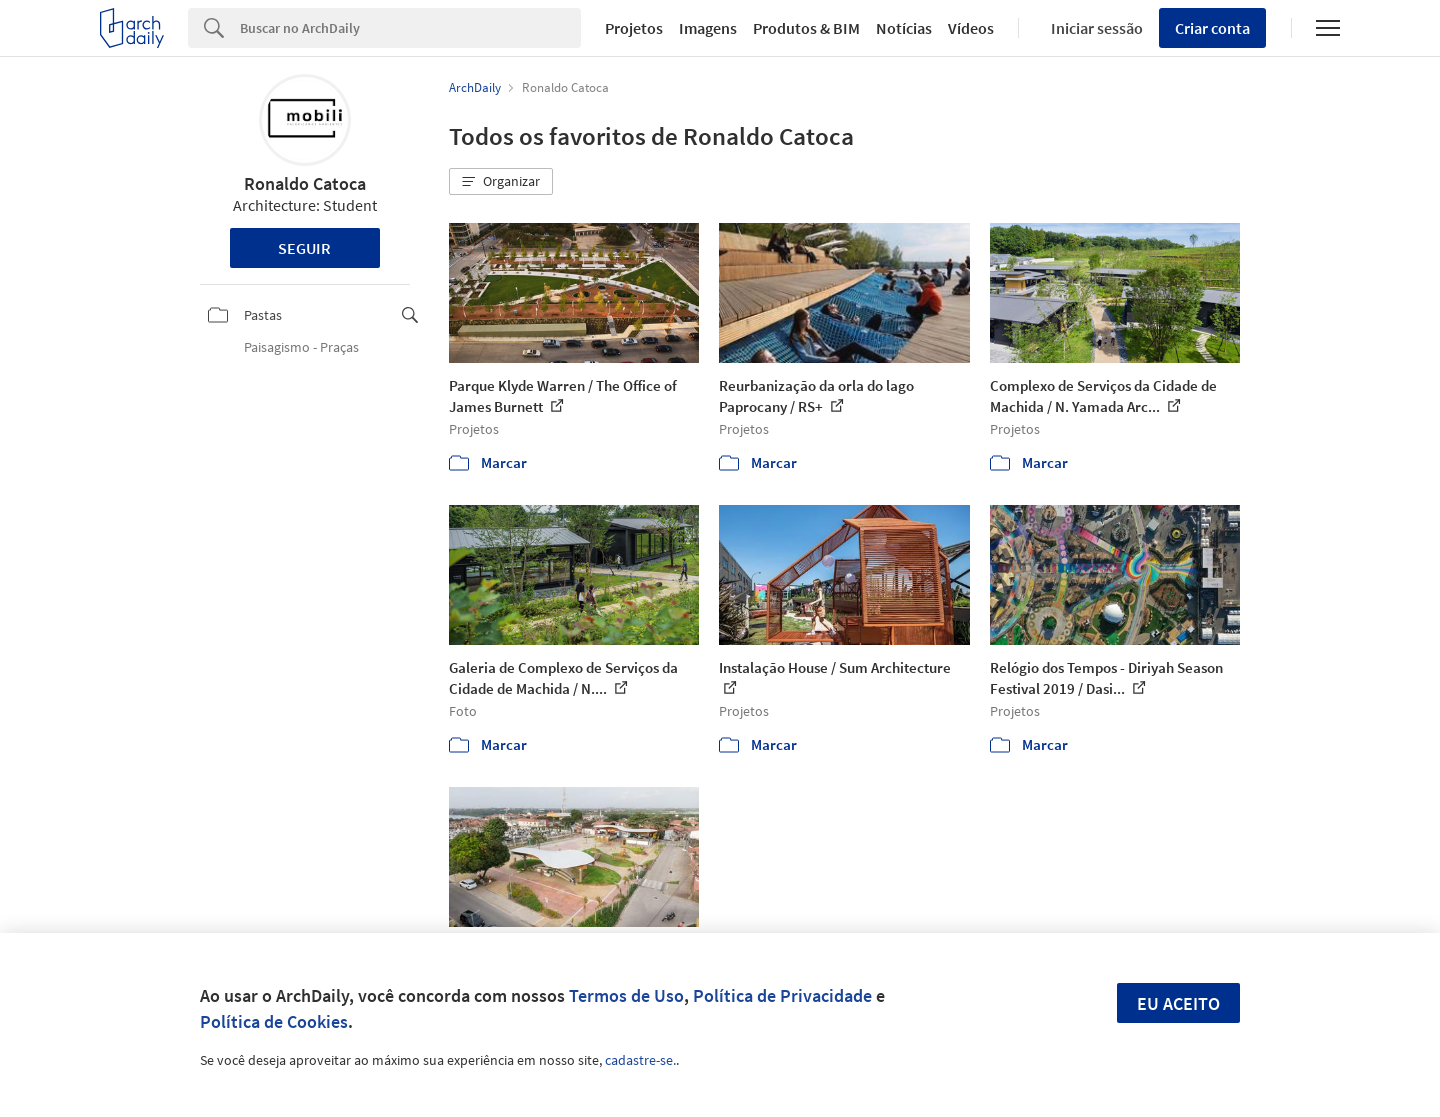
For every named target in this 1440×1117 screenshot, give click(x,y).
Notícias (904, 28)
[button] (501, 182)
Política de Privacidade (782, 995)
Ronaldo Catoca (305, 183)
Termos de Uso (626, 995)
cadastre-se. (640, 1060)
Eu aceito (1178, 1003)
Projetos (634, 28)
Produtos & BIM (806, 28)
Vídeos (971, 28)
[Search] (410, 28)
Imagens (708, 28)
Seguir (304, 248)
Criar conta (1212, 28)
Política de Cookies (274, 1021)
